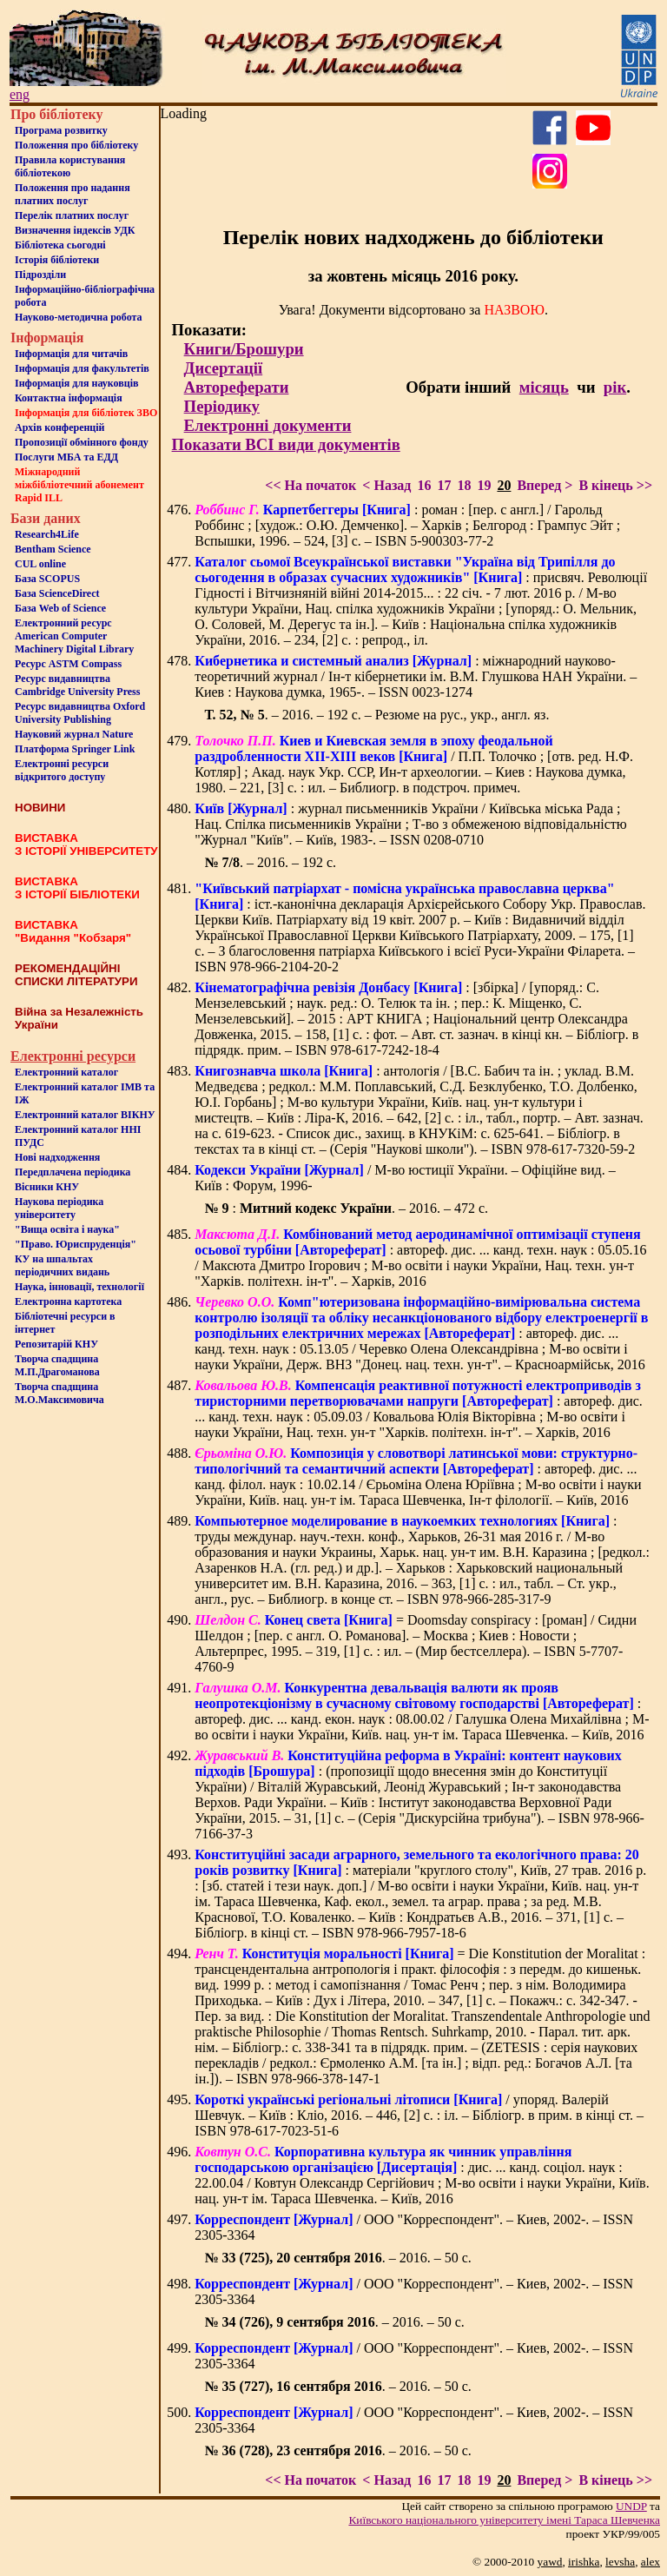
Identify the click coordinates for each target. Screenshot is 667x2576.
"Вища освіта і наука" (67, 1229)
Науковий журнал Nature (74, 734)
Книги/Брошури (244, 349)
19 (484, 485)
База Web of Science (60, 608)
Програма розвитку (61, 130)
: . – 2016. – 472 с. (346, 1208)
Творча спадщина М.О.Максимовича (59, 1393)
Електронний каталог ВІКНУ (85, 1115)
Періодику (222, 406)
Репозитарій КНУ (56, 1344)
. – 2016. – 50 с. (337, 2257)
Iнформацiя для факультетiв (82, 368)
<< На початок (310, 485)
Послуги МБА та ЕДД (66, 457)
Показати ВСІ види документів (286, 444)
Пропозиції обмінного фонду (82, 442)
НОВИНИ (40, 807)
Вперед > (544, 485)
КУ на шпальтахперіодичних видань (62, 1265)
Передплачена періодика (72, 1172)
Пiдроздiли (40, 274)
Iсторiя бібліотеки (57, 260)
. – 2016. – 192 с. (270, 862)
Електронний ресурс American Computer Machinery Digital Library (74, 636)
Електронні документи (268, 425)
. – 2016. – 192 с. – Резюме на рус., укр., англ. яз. (376, 714)
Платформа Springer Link (75, 749)
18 (464, 485)
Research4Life (47, 534)
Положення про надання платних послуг (72, 194)
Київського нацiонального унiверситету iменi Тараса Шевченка (504, 2519)
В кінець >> (615, 485)
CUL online (40, 564)
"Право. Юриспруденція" (75, 1244)
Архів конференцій (60, 427)
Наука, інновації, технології (79, 1287)
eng (20, 94)
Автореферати (236, 387)
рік (615, 387)
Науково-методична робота (78, 317)
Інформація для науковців (76, 383)
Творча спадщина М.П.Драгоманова (57, 1365)
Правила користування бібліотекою (70, 166)
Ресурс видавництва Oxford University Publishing (80, 712)
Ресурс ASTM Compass (68, 664)
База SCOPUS (47, 579)
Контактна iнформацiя (68, 398)
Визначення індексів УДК (75, 230)
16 (424, 485)
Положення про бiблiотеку (76, 145)
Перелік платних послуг (72, 215)
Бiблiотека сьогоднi (60, 245)
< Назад (386, 485)
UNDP (631, 2506)
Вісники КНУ (47, 1187)
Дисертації (223, 368)
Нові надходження (57, 1157)
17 (444, 485)
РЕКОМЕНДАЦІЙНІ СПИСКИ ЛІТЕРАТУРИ (76, 975)
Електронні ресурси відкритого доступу (62, 770)
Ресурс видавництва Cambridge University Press (77, 685)
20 (504, 485)
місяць (544, 387)
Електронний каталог (66, 1072)
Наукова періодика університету (59, 1208)
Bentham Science (53, 549)
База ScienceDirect (57, 593)
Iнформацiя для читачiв (71, 354)
